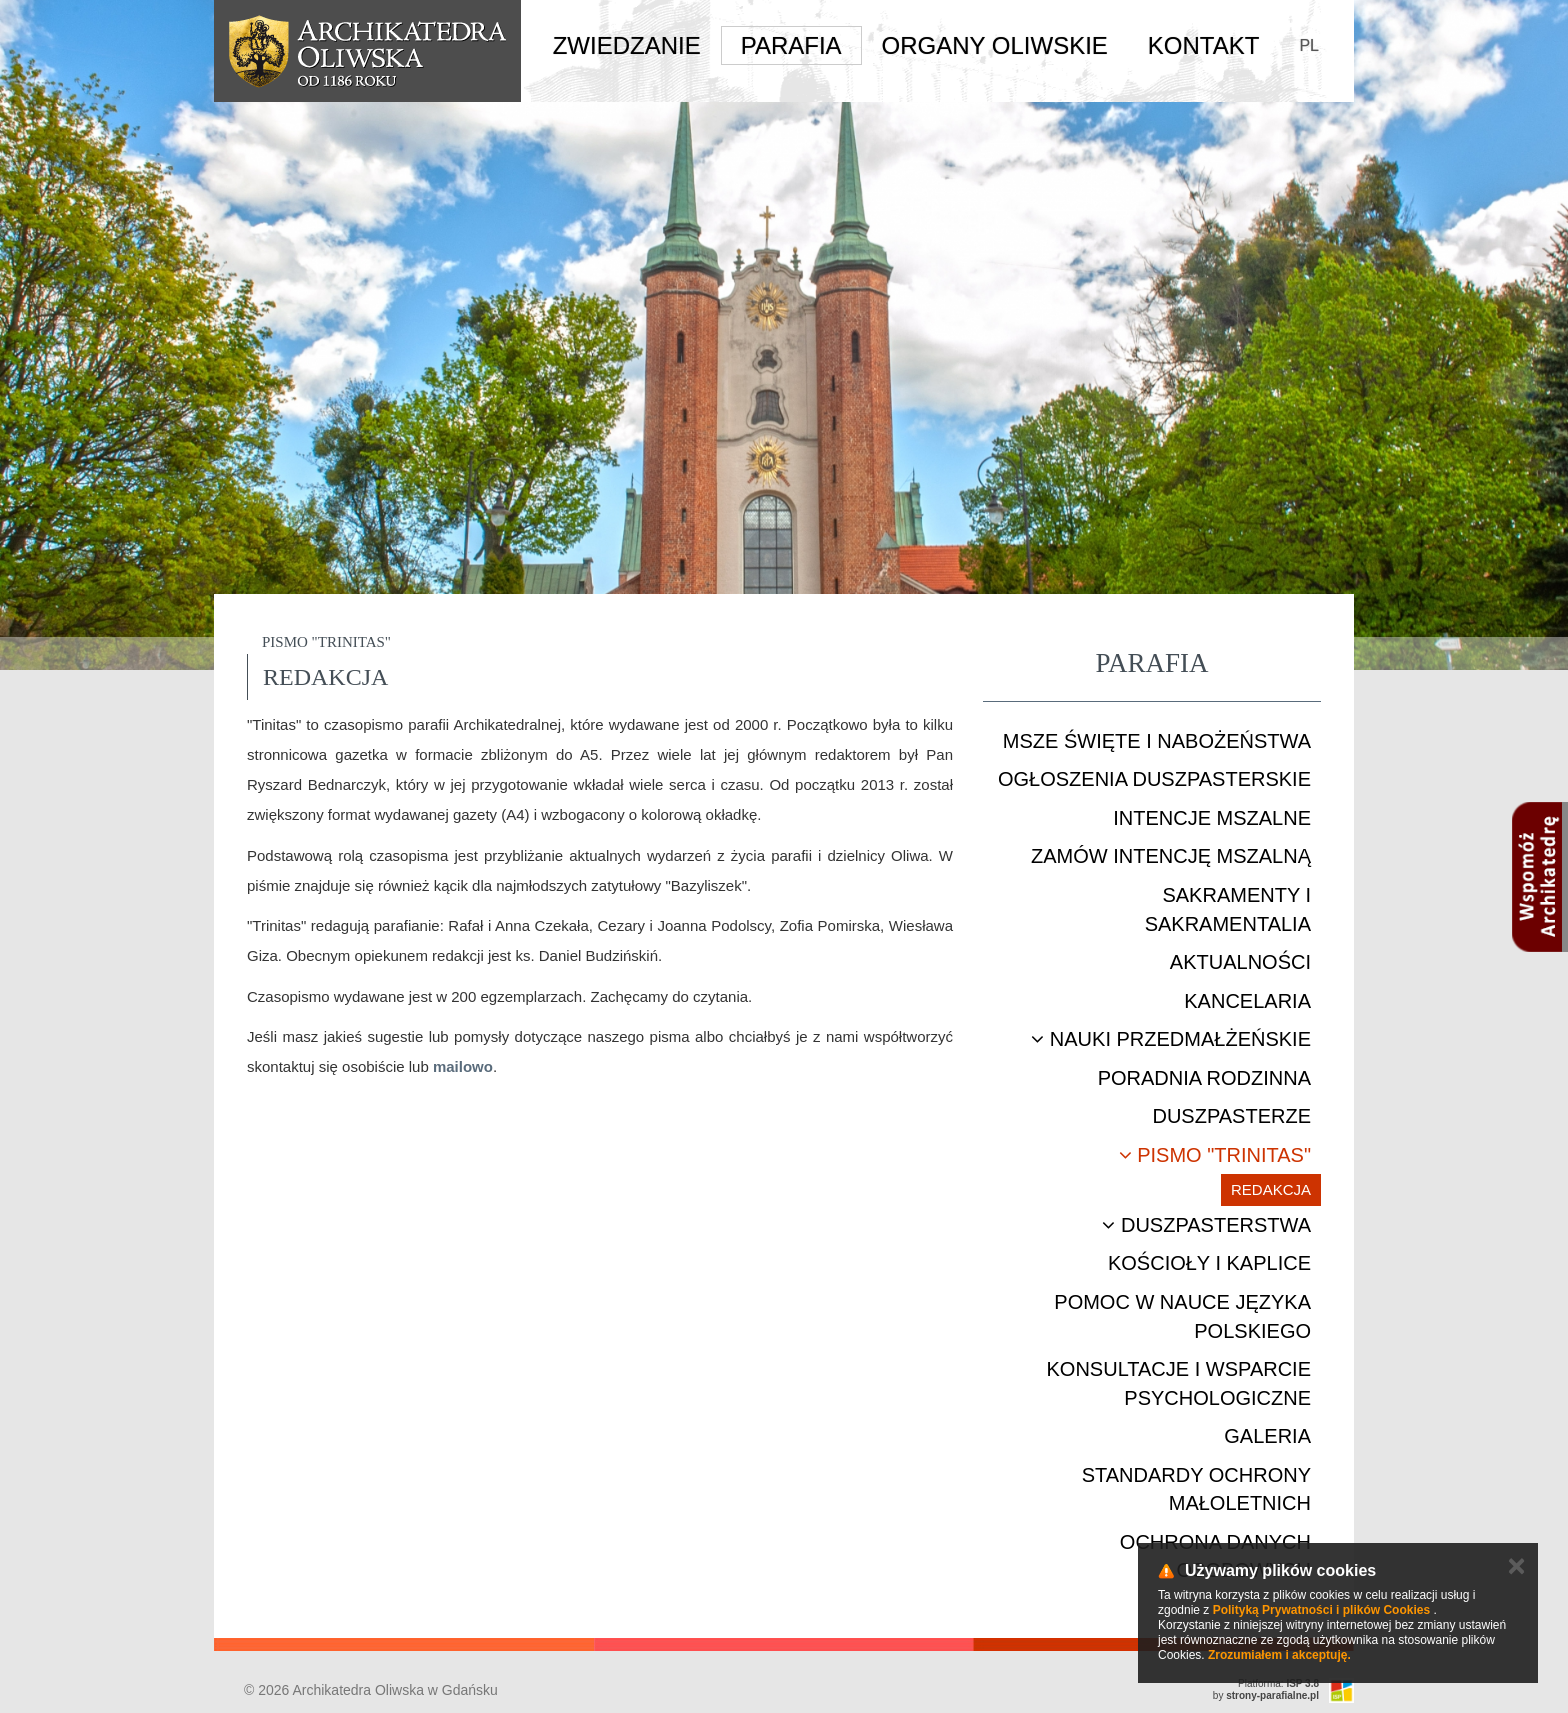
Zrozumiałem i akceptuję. (1279, 1655)
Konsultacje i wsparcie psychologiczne (1179, 1383)
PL (1309, 45)
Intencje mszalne (1212, 818)
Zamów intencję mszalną (1171, 856)
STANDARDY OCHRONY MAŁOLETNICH (1196, 1489)
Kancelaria (1247, 1001)
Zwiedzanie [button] (627, 45)
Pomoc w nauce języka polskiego (1182, 1316)
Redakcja (1271, 1189)
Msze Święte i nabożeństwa (1157, 741)
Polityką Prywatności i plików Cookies (1321, 1610)
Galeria (1267, 1436)
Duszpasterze (1231, 1116)
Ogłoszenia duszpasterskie (1154, 779)
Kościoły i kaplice (1209, 1263)
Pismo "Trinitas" (1215, 1155)
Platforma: (1278, 1683)
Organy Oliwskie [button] (995, 45)
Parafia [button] (791, 45)
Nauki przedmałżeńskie (1171, 1039)
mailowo (463, 1066)
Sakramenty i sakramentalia (1228, 909)
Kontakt (1204, 45)
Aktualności (1240, 962)
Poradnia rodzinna (1204, 1078)
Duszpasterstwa (1206, 1225)
